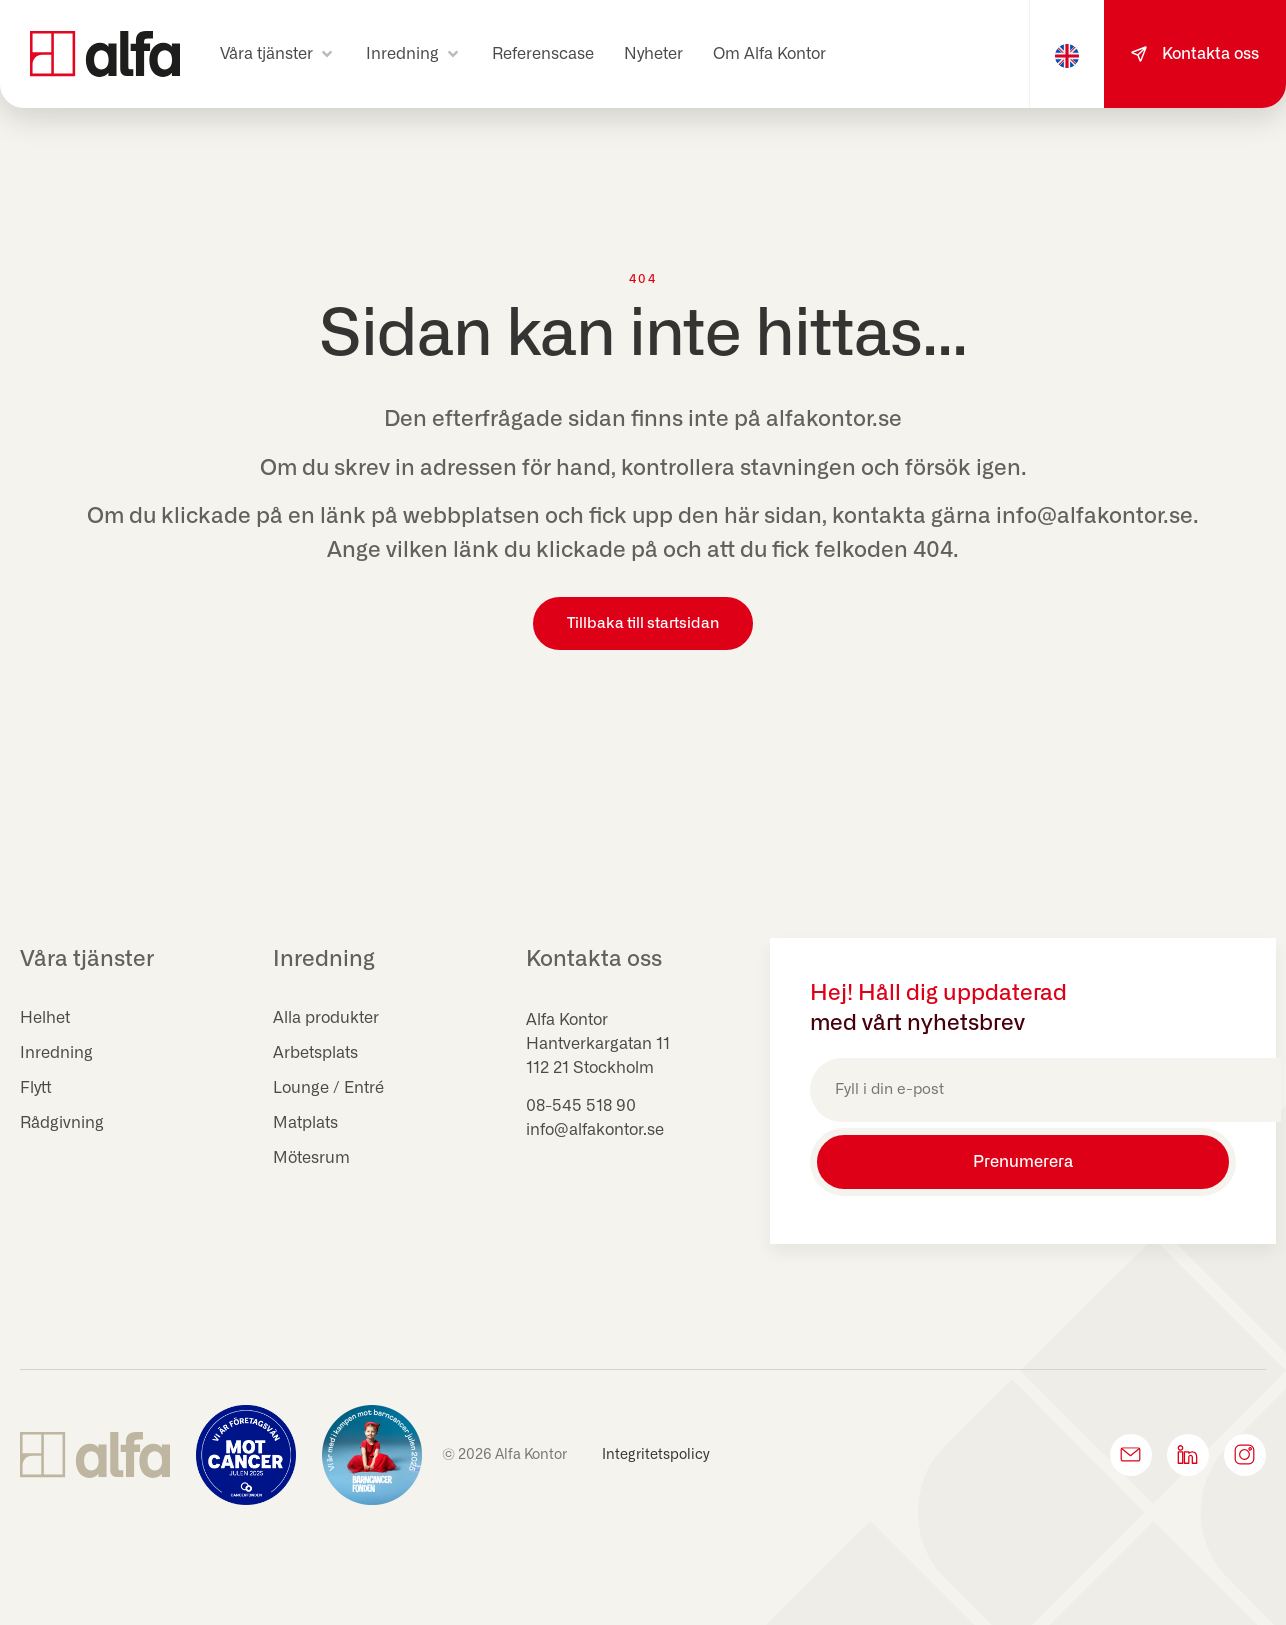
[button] (278, 54)
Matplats (305, 1123)
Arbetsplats (315, 1053)
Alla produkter (326, 1018)
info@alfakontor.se (595, 1130)
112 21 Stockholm (590, 1068)
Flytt (36, 1088)
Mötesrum (311, 1158)
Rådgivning (62, 1123)
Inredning (56, 1053)
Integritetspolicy (656, 1455)
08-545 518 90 (581, 1106)
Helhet (45, 1018)
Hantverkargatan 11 (598, 1044)
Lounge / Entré (328, 1088)
